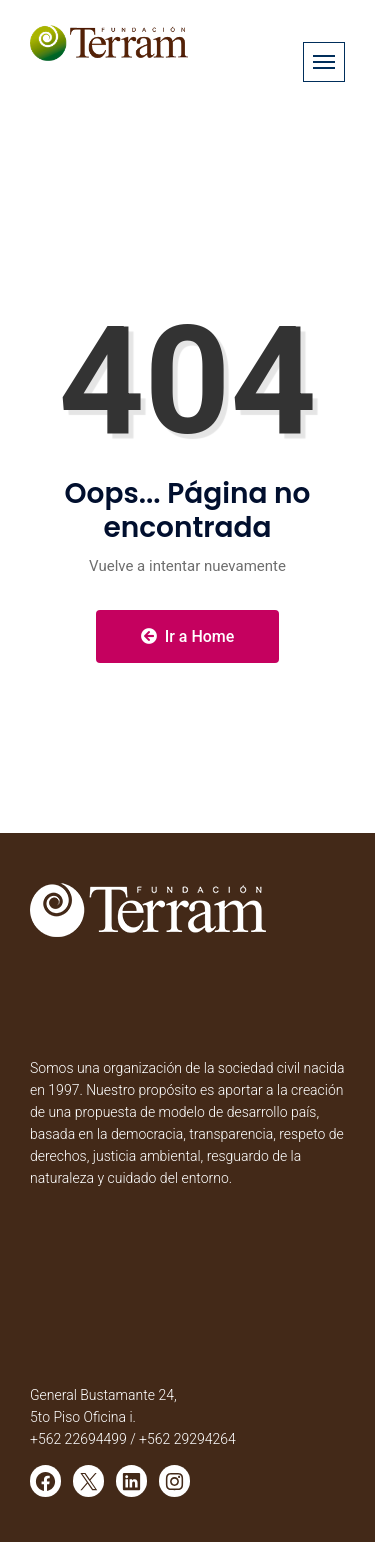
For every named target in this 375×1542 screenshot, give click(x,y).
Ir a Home (188, 636)
